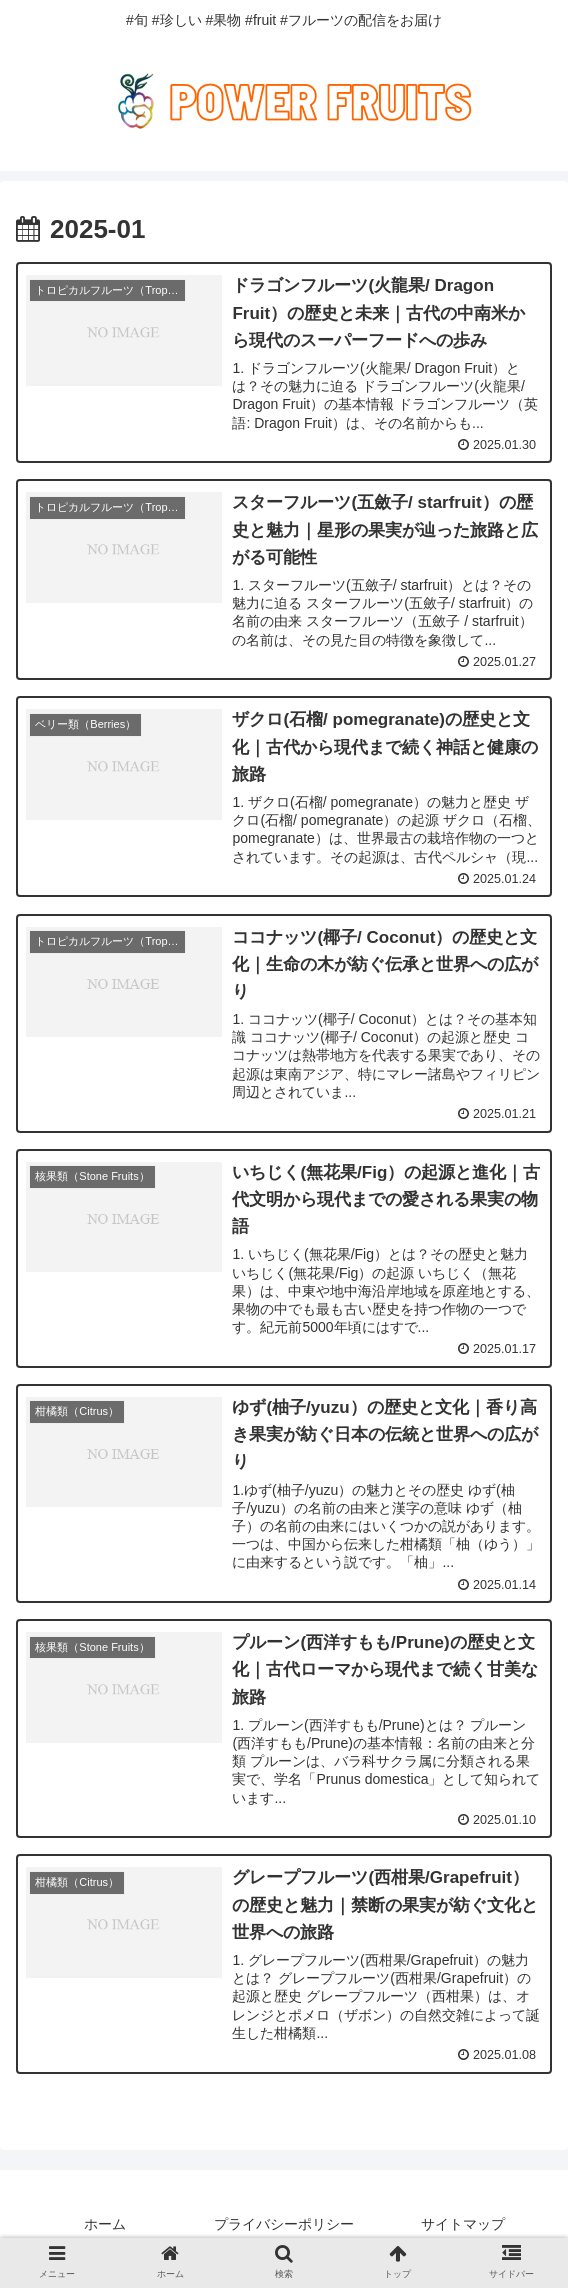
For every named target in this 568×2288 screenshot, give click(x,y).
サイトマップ (463, 2224)
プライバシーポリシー (284, 2224)
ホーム (105, 2224)
